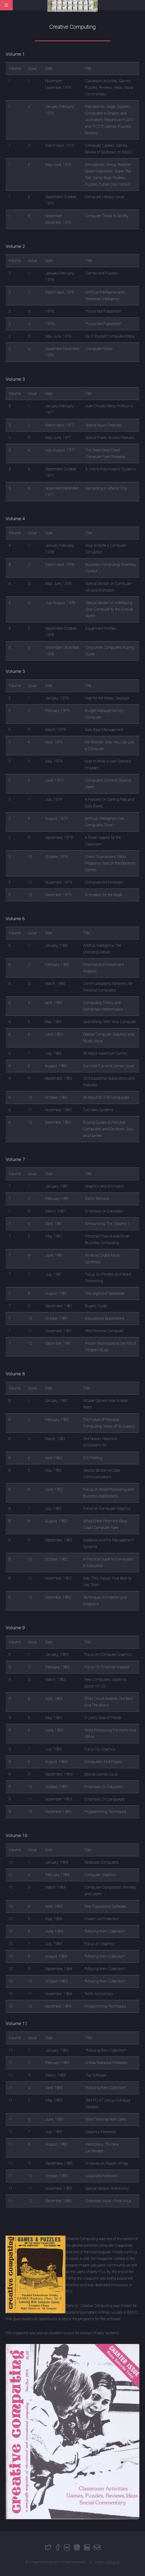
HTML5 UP (112, 2562)
